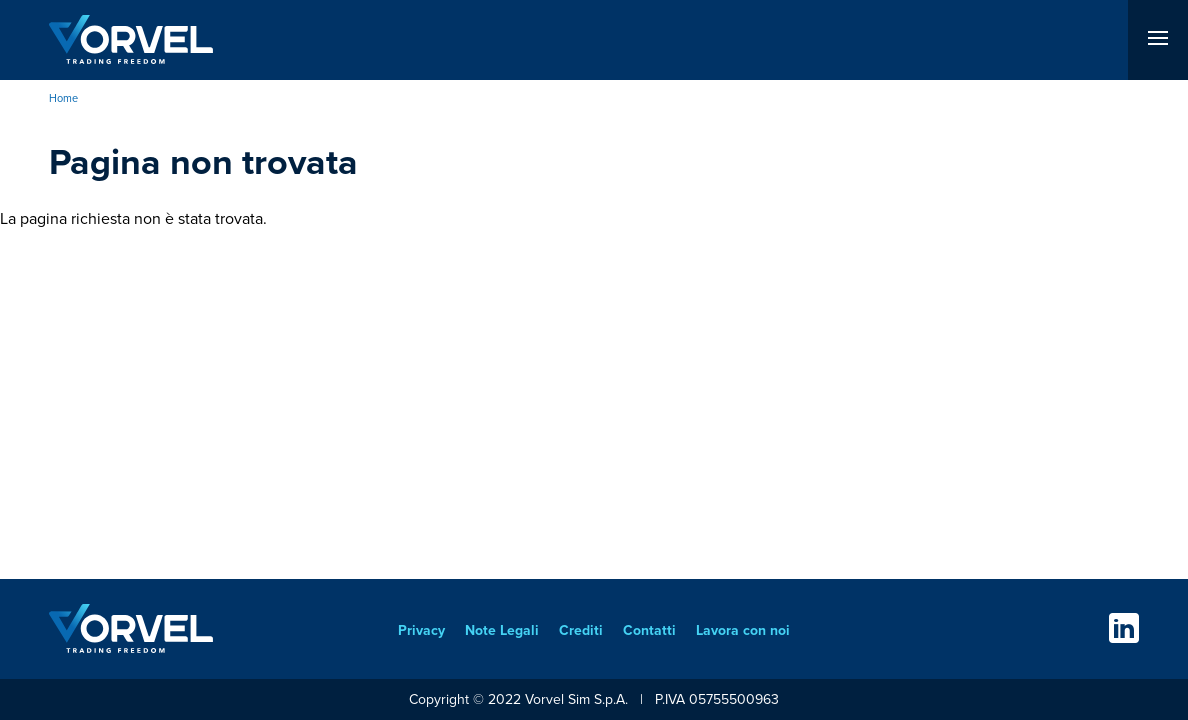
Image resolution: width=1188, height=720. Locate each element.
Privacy (421, 630)
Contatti (649, 630)
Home (63, 98)
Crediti (581, 630)
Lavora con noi (743, 630)
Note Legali (502, 630)
